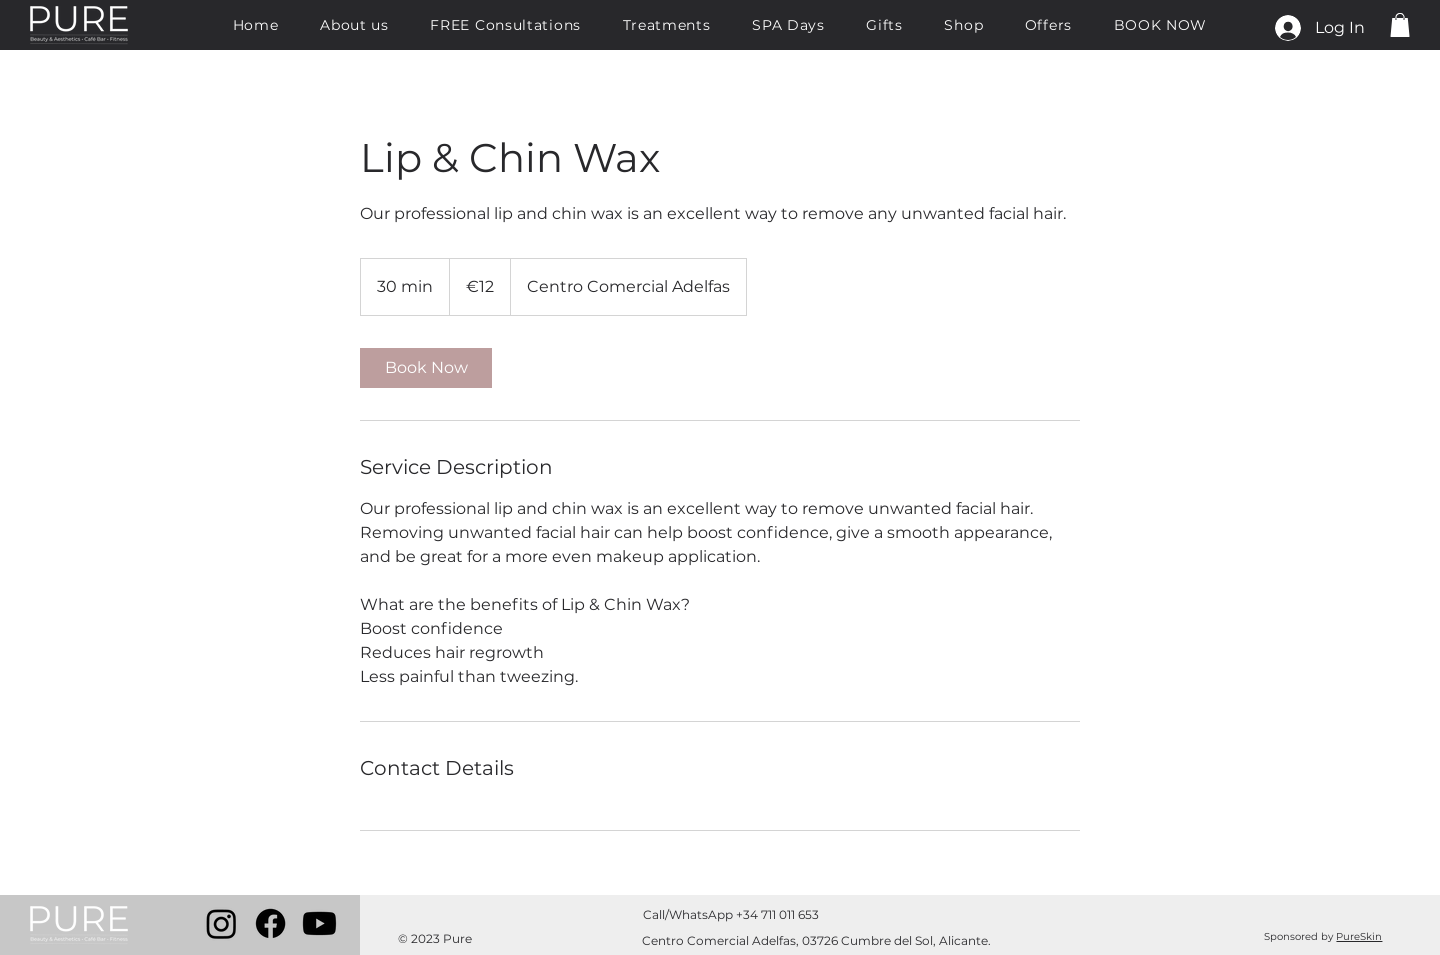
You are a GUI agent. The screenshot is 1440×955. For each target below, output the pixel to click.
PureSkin (1359, 936)
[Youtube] (319, 923)
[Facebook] (270, 923)
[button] (1400, 25)
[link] (426, 368)
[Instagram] (221, 923)
